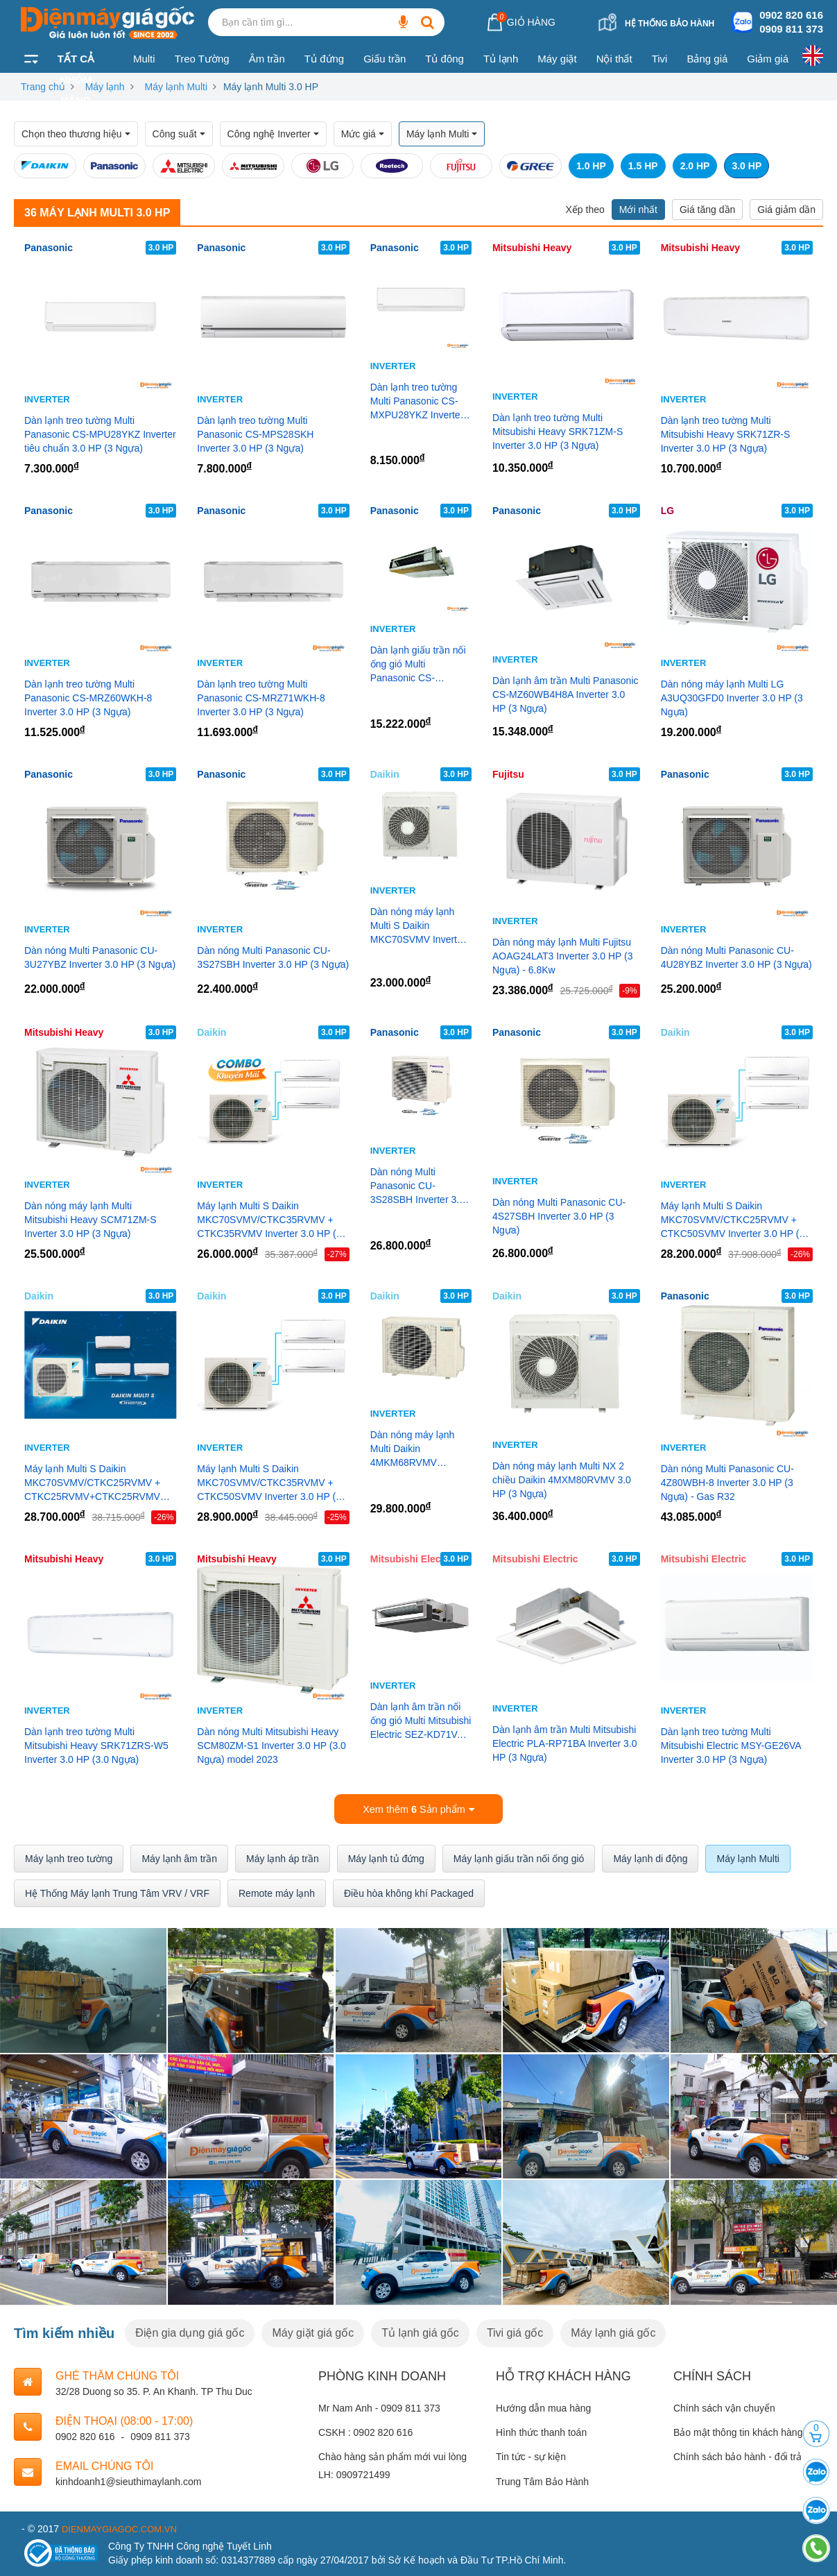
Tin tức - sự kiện (531, 2455)
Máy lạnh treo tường (68, 1856)
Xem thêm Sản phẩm (418, 1808)
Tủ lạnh (500, 59)
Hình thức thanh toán (541, 2431)
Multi (144, 59)
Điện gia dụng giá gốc (189, 2331)
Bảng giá (707, 59)
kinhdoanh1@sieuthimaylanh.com (128, 2480)
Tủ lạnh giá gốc (420, 2331)
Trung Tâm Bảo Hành (542, 2479)
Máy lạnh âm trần (179, 1856)
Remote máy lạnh (277, 1891)
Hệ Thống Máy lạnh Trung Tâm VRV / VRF (117, 1891)
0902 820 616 (791, 15)
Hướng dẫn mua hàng (543, 2406)
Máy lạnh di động (650, 1856)
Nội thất (614, 59)
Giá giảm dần (786, 209)
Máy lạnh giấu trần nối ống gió (519, 1856)
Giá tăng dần (707, 209)
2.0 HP (695, 165)
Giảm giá (767, 59)
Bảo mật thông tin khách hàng (737, 2431)
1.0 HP (591, 165)
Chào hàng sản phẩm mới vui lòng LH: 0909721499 (392, 2464)
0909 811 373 (791, 29)
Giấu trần (384, 59)
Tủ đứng (324, 59)
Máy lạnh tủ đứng (386, 1856)
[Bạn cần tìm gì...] (403, 22)
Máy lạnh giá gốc (613, 2331)
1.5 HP (643, 165)
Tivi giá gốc (515, 2331)
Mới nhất (638, 209)
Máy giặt (556, 59)
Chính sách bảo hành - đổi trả (737, 2455)
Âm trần (267, 59)
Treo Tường (202, 59)
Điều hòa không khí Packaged (409, 1891)
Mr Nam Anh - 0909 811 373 (379, 2406)
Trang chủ (43, 86)
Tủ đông (444, 59)
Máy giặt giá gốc (313, 2331)
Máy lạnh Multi (176, 86)
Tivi (660, 59)
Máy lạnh (105, 86)
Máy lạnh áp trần (282, 1856)
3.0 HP (746, 165)
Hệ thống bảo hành (669, 23)
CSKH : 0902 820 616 (365, 2431)
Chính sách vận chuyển (724, 2406)
